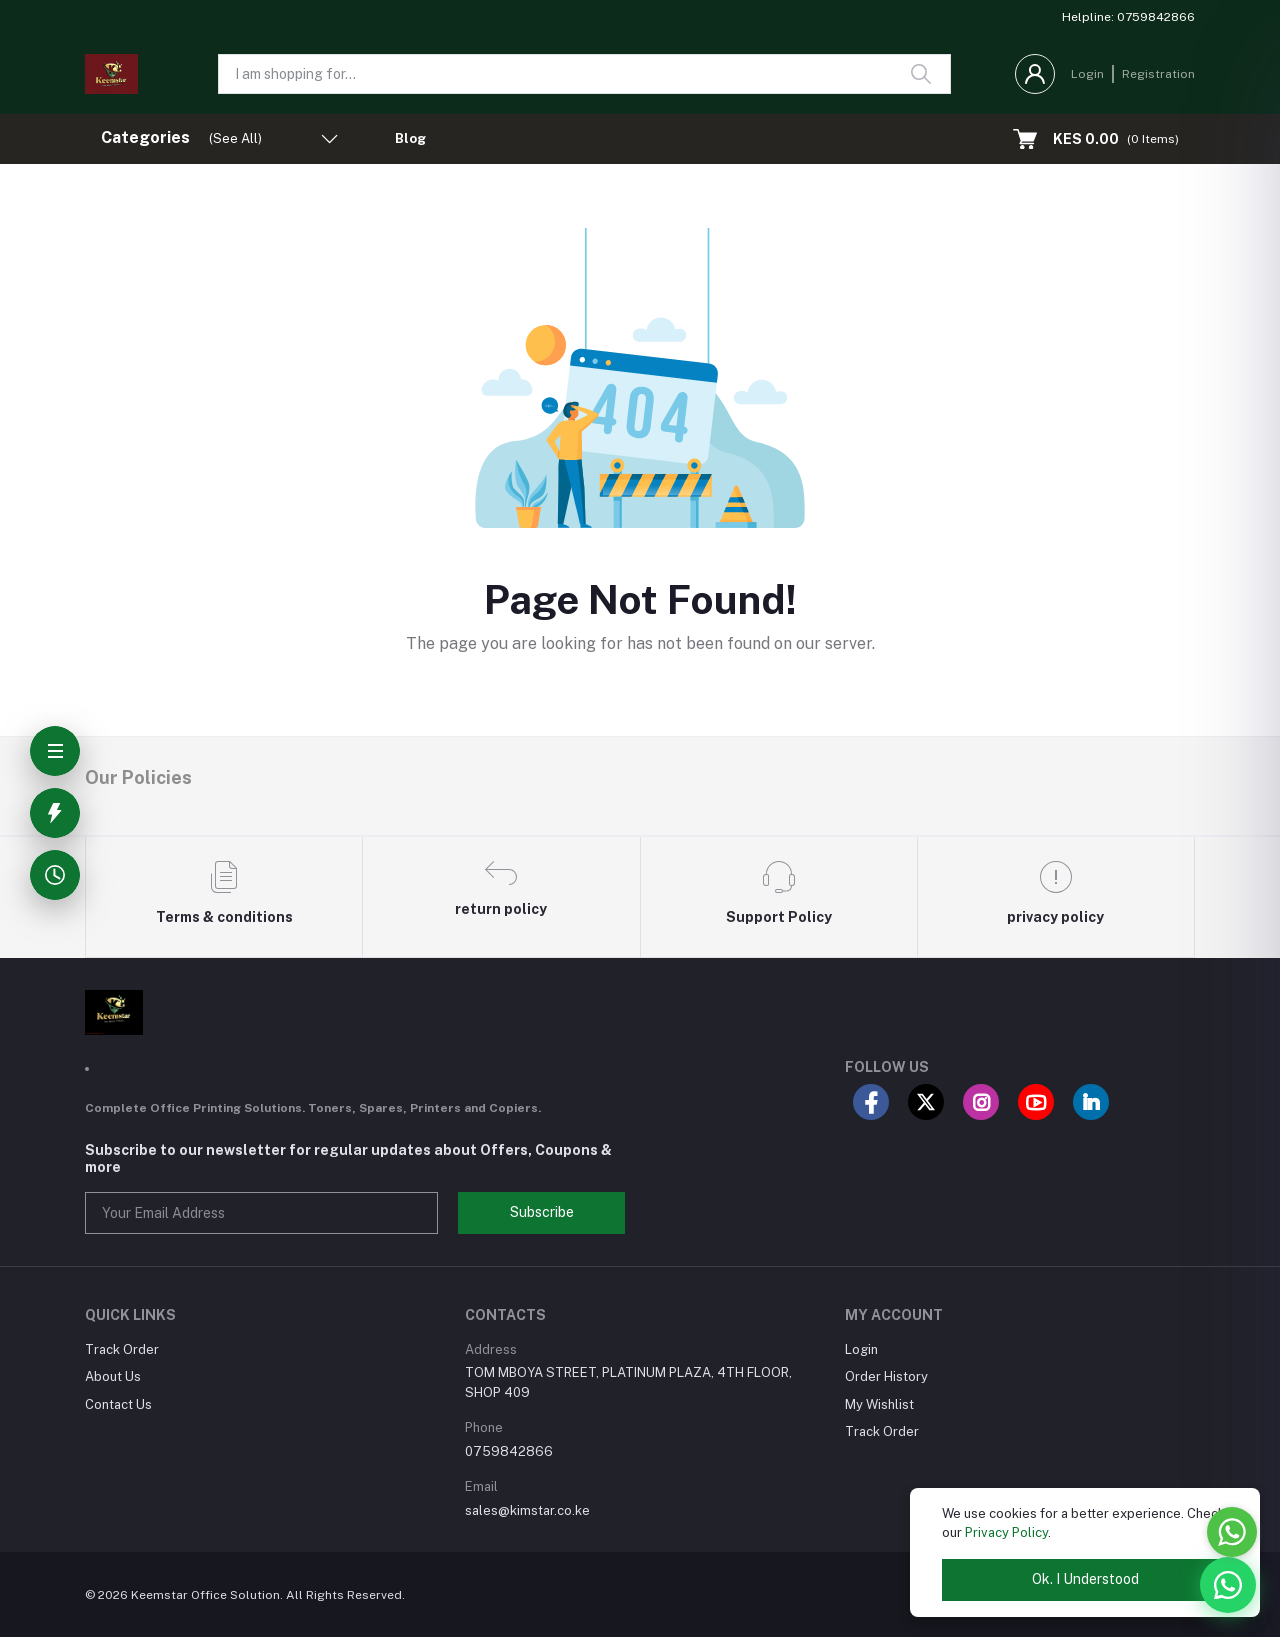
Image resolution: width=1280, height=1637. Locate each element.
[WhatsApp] (1228, 1585)
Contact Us (118, 1404)
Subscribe (542, 1212)
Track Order (122, 1349)
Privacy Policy (1006, 1532)
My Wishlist (879, 1404)
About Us (113, 1376)
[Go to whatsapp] (1232, 1532)
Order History (886, 1376)
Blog (410, 138)
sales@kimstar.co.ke (527, 1510)
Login (1087, 74)
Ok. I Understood (1085, 1579)
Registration (1158, 74)
